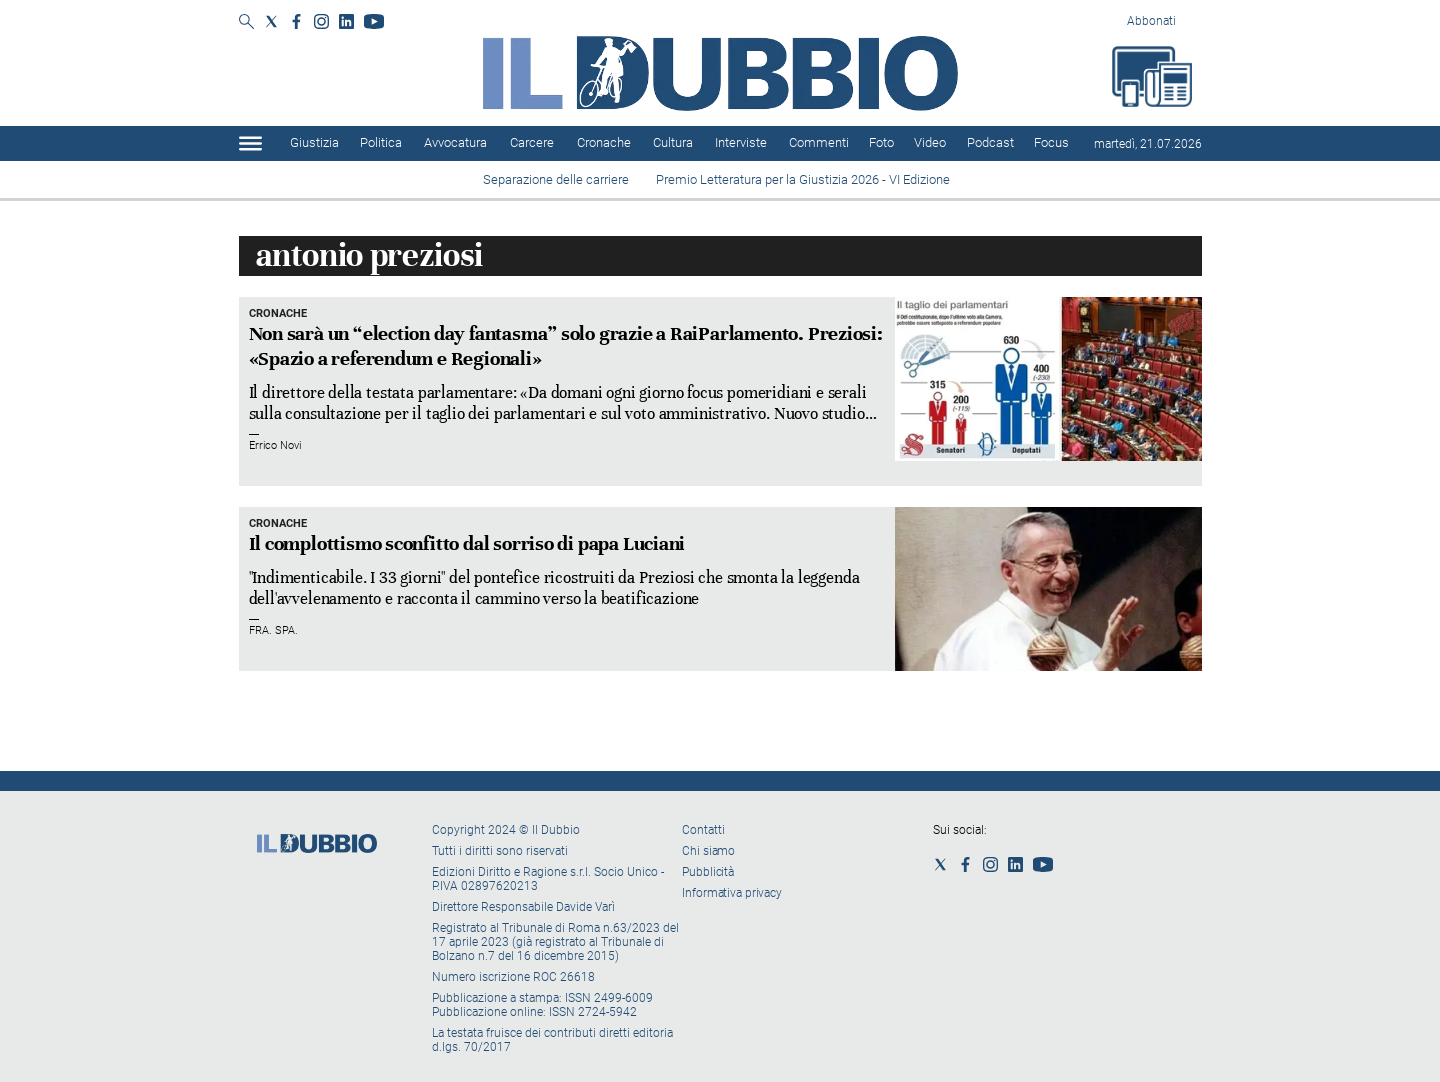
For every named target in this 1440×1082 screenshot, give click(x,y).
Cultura (673, 142)
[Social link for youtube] (374, 21)
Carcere (532, 142)
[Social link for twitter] (271, 21)
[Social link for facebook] (296, 21)
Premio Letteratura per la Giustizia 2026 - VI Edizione (806, 179)
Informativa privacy (732, 893)
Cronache (604, 142)
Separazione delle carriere (556, 179)
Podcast (990, 142)
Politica (381, 142)
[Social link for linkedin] (346, 21)
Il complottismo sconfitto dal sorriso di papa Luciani (467, 543)
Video (930, 142)
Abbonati (1151, 21)
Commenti (819, 142)
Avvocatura (455, 142)
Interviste (741, 142)
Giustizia (314, 142)
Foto (881, 142)
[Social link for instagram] (321, 21)
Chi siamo (708, 851)
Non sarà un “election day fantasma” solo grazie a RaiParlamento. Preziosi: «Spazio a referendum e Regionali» (566, 346)
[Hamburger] (250, 143)
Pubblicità (708, 872)
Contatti (703, 830)
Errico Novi (275, 445)
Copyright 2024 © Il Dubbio (507, 830)
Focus (1051, 142)
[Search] (246, 23)
